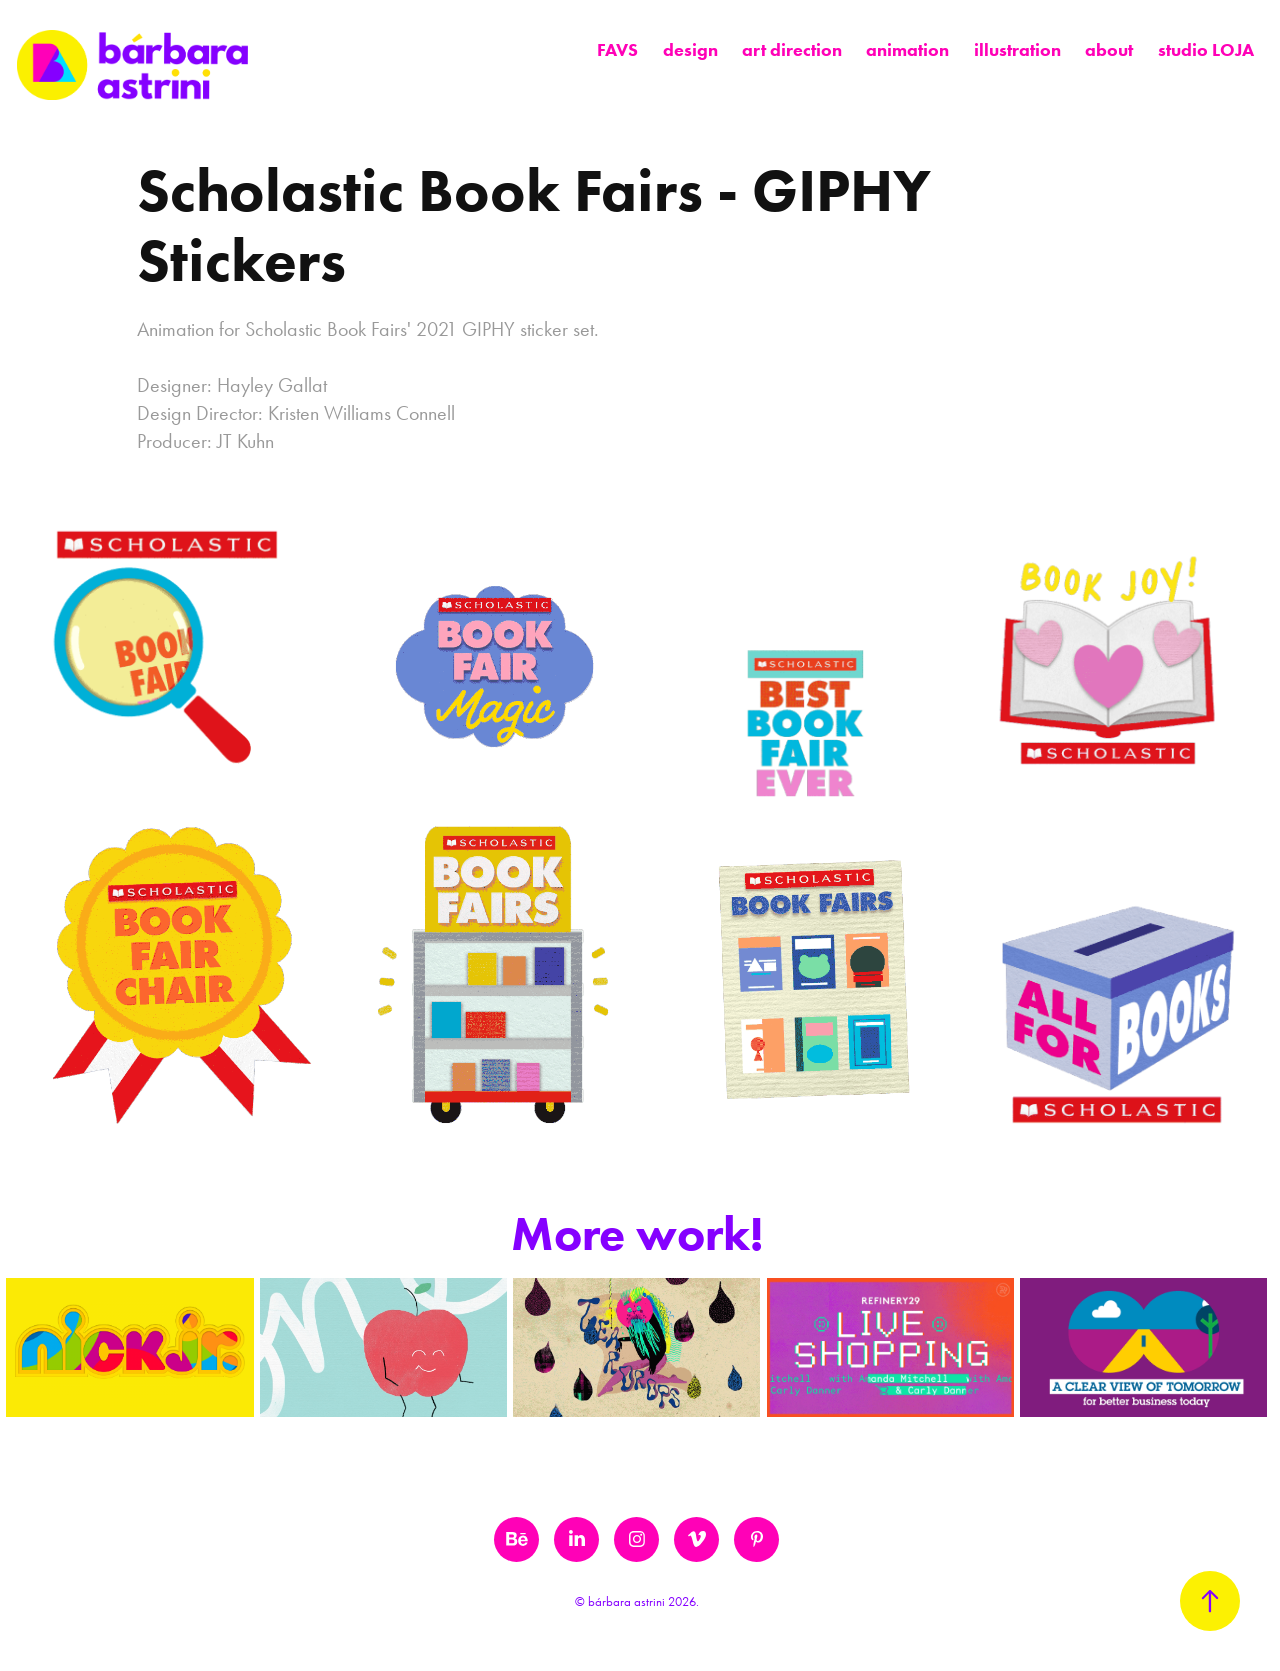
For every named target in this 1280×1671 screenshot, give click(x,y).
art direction (792, 50)
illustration (1017, 50)
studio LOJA (1206, 50)
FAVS (617, 50)
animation (907, 50)
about (1109, 50)
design (690, 50)
